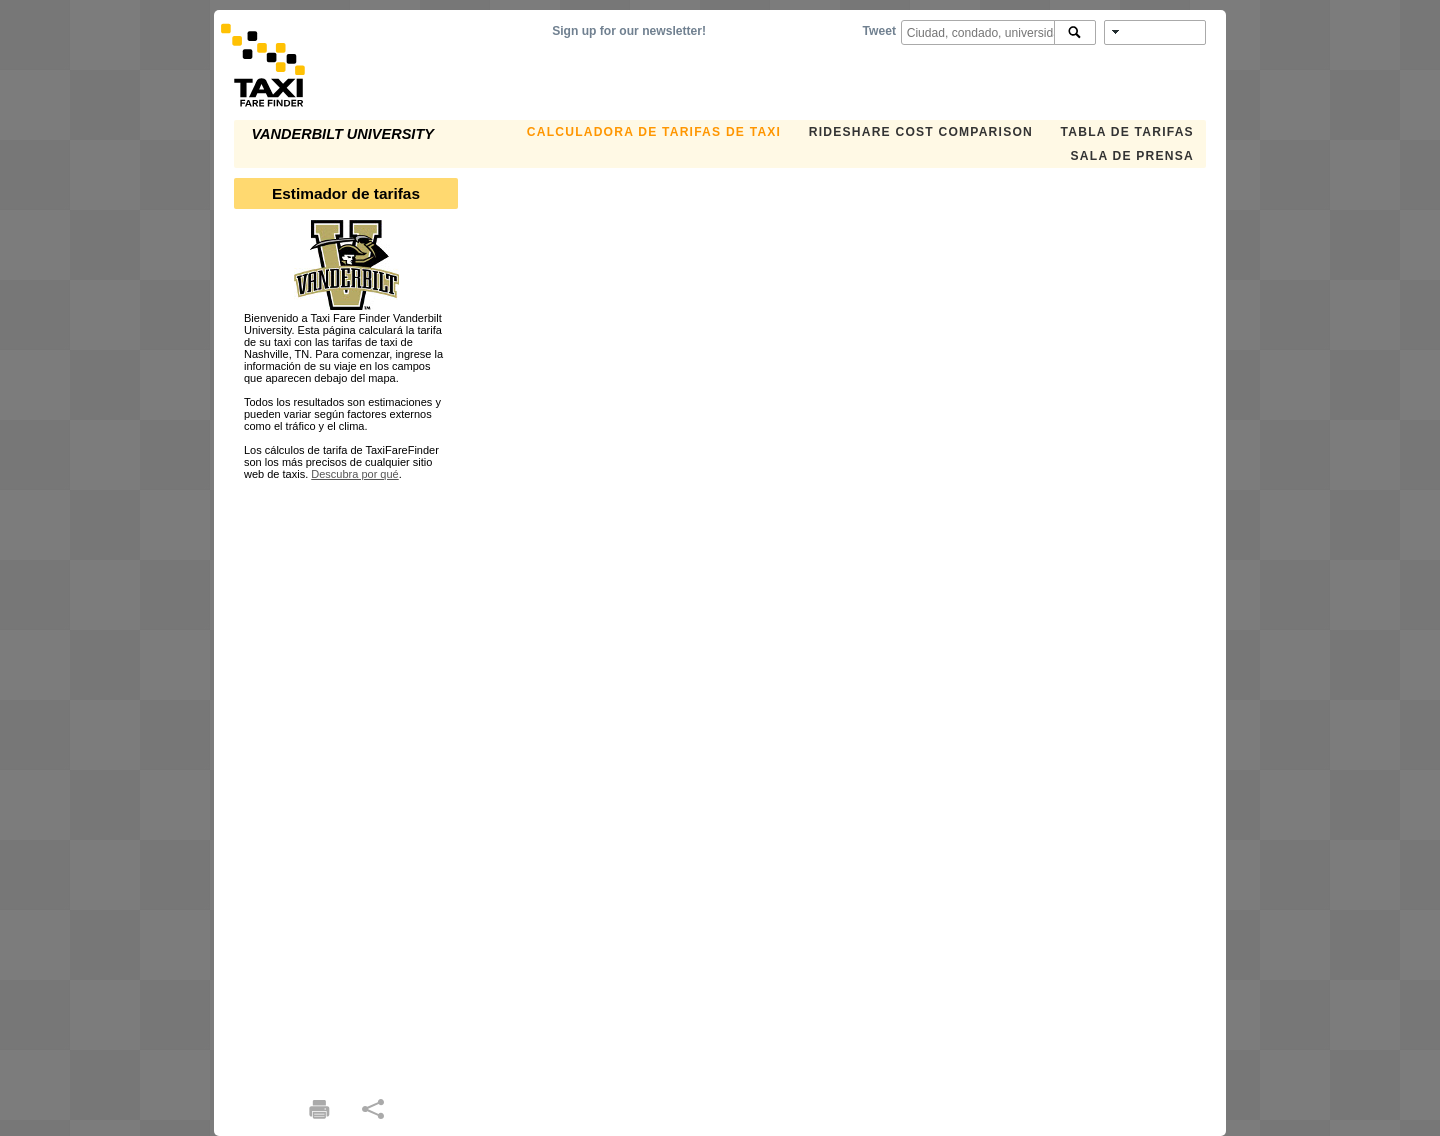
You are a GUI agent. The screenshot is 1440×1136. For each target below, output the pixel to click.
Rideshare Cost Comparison (921, 132)
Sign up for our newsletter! (629, 31)
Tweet (879, 31)
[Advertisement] (346, 780)
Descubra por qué (354, 474)
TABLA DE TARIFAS (1127, 132)
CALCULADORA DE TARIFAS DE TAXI (654, 132)
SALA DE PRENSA (1132, 156)
